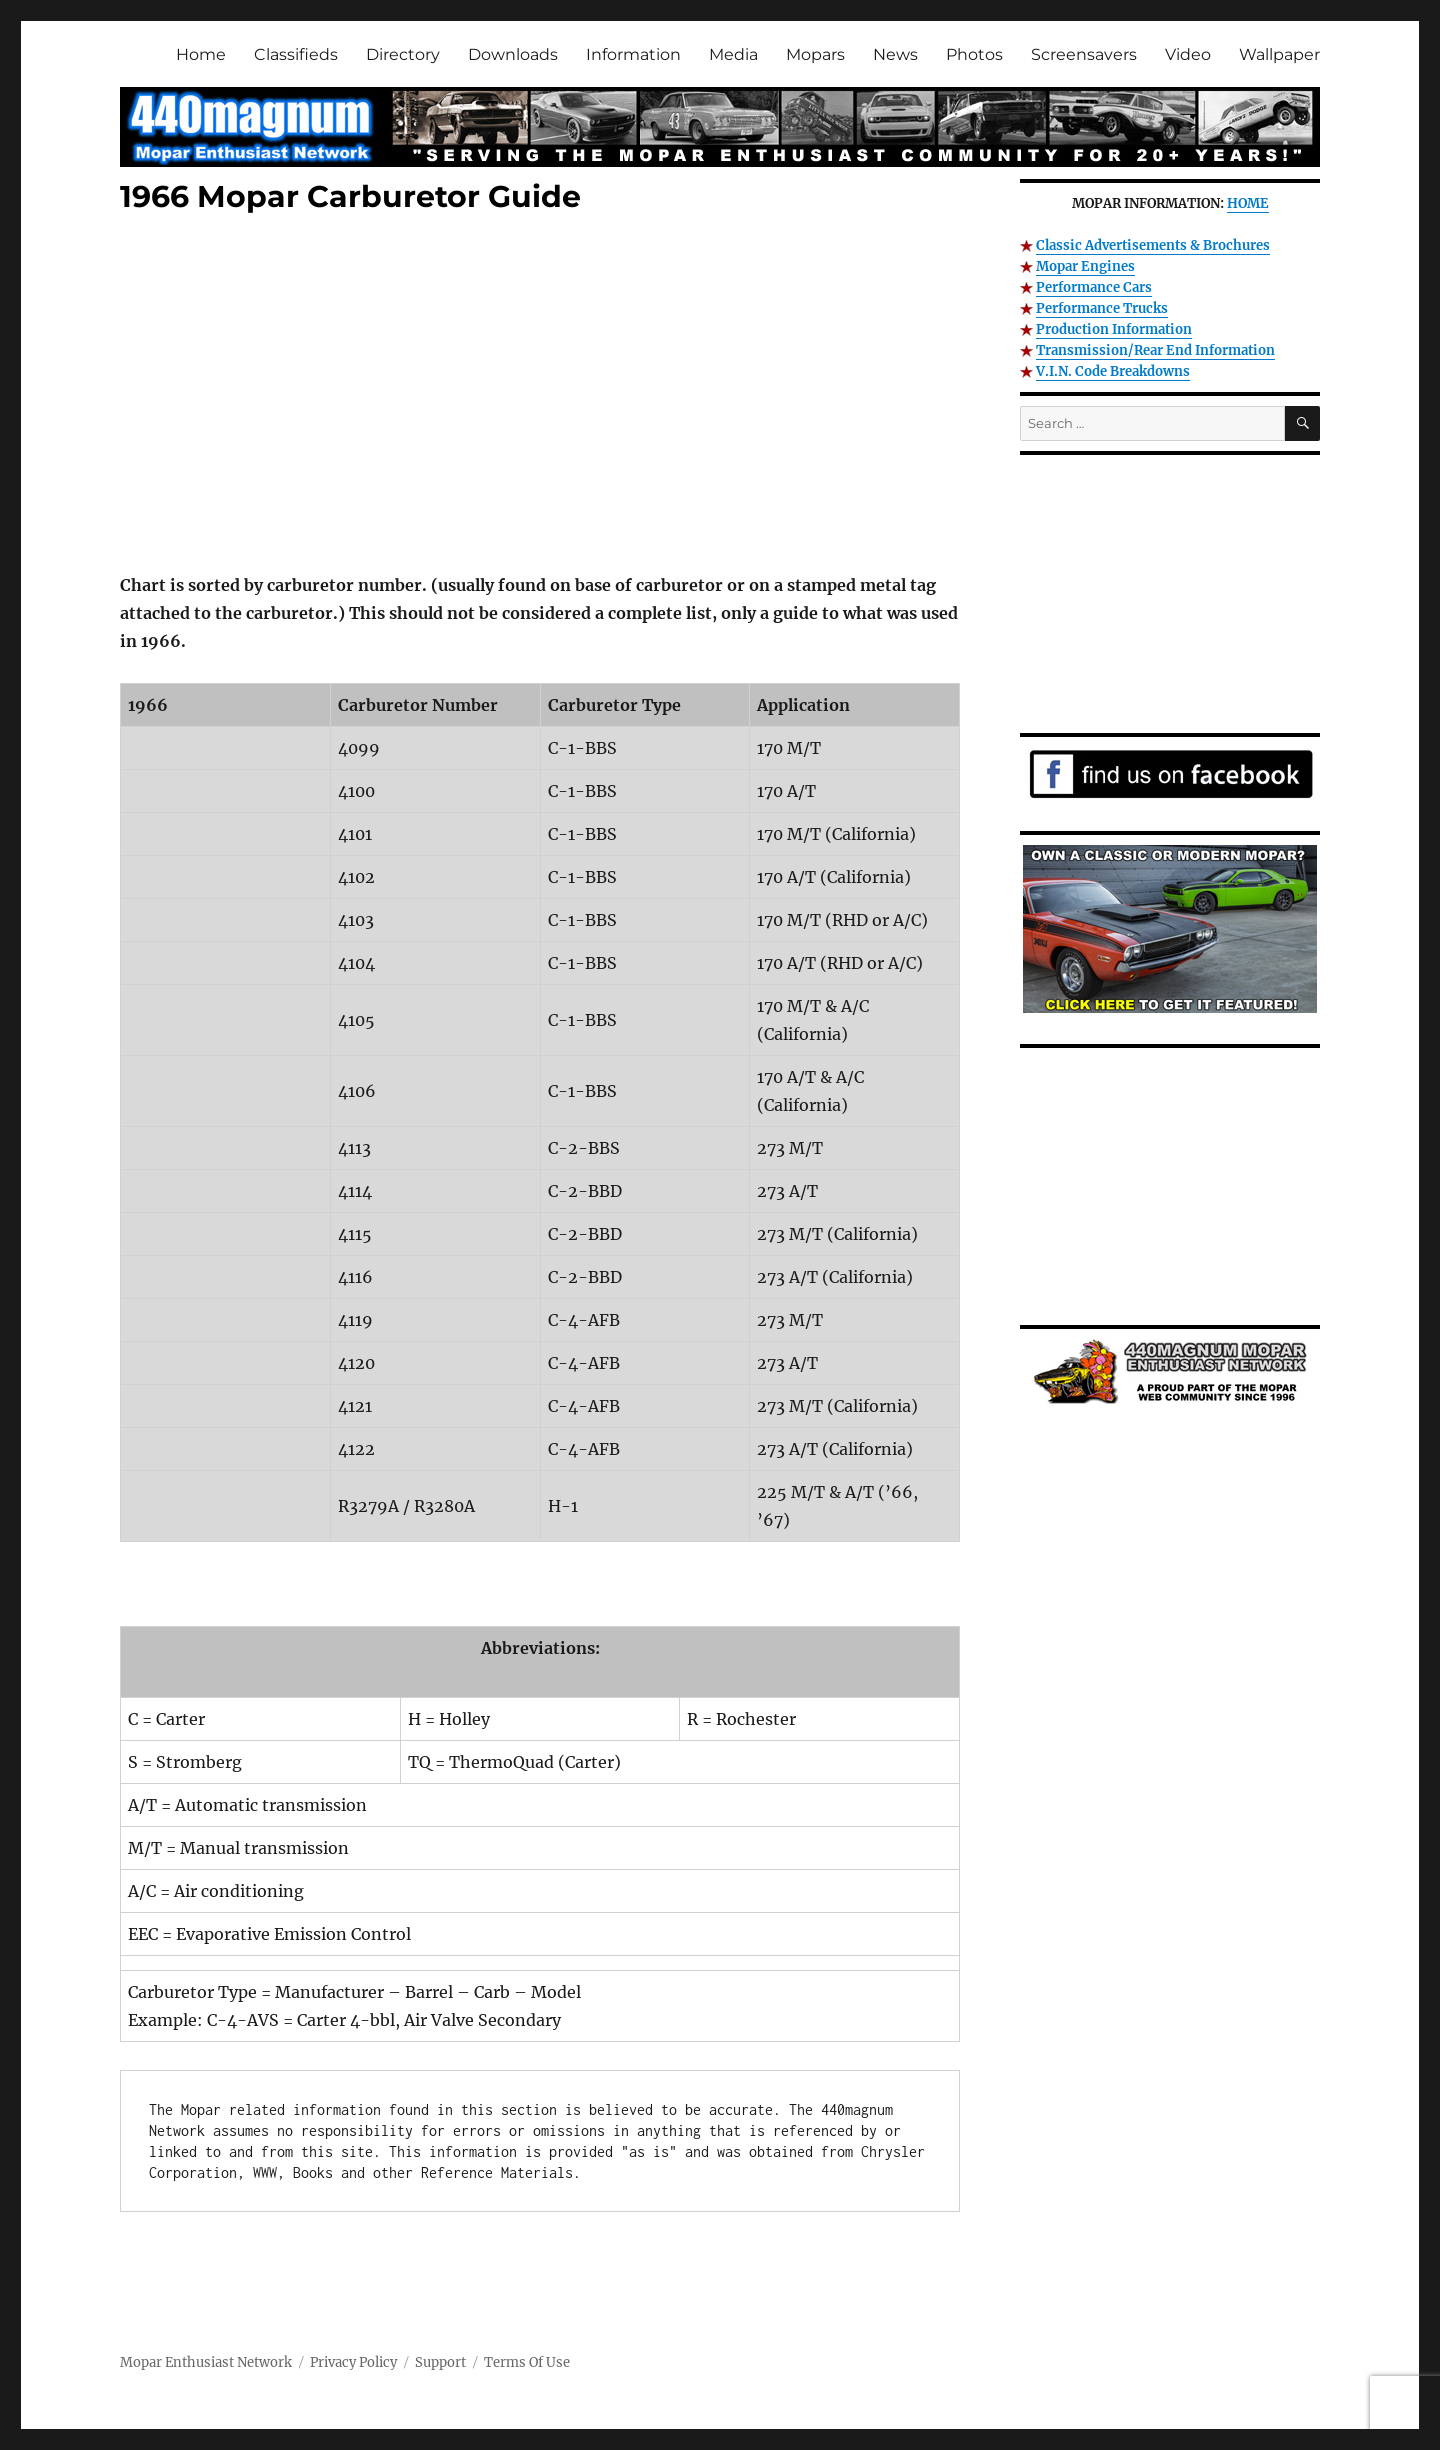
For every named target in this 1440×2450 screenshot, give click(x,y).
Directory (403, 54)
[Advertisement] (544, 397)
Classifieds (296, 54)
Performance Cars (1094, 287)
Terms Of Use (527, 2362)
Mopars (815, 54)
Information (633, 54)
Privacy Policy (353, 2362)
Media (733, 54)
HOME (1248, 203)
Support (440, 2362)
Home (201, 54)
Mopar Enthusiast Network (206, 2362)
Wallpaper (1279, 54)
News (895, 54)
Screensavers (1084, 54)
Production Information (1114, 329)
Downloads (513, 54)
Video (1188, 54)
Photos (974, 54)
